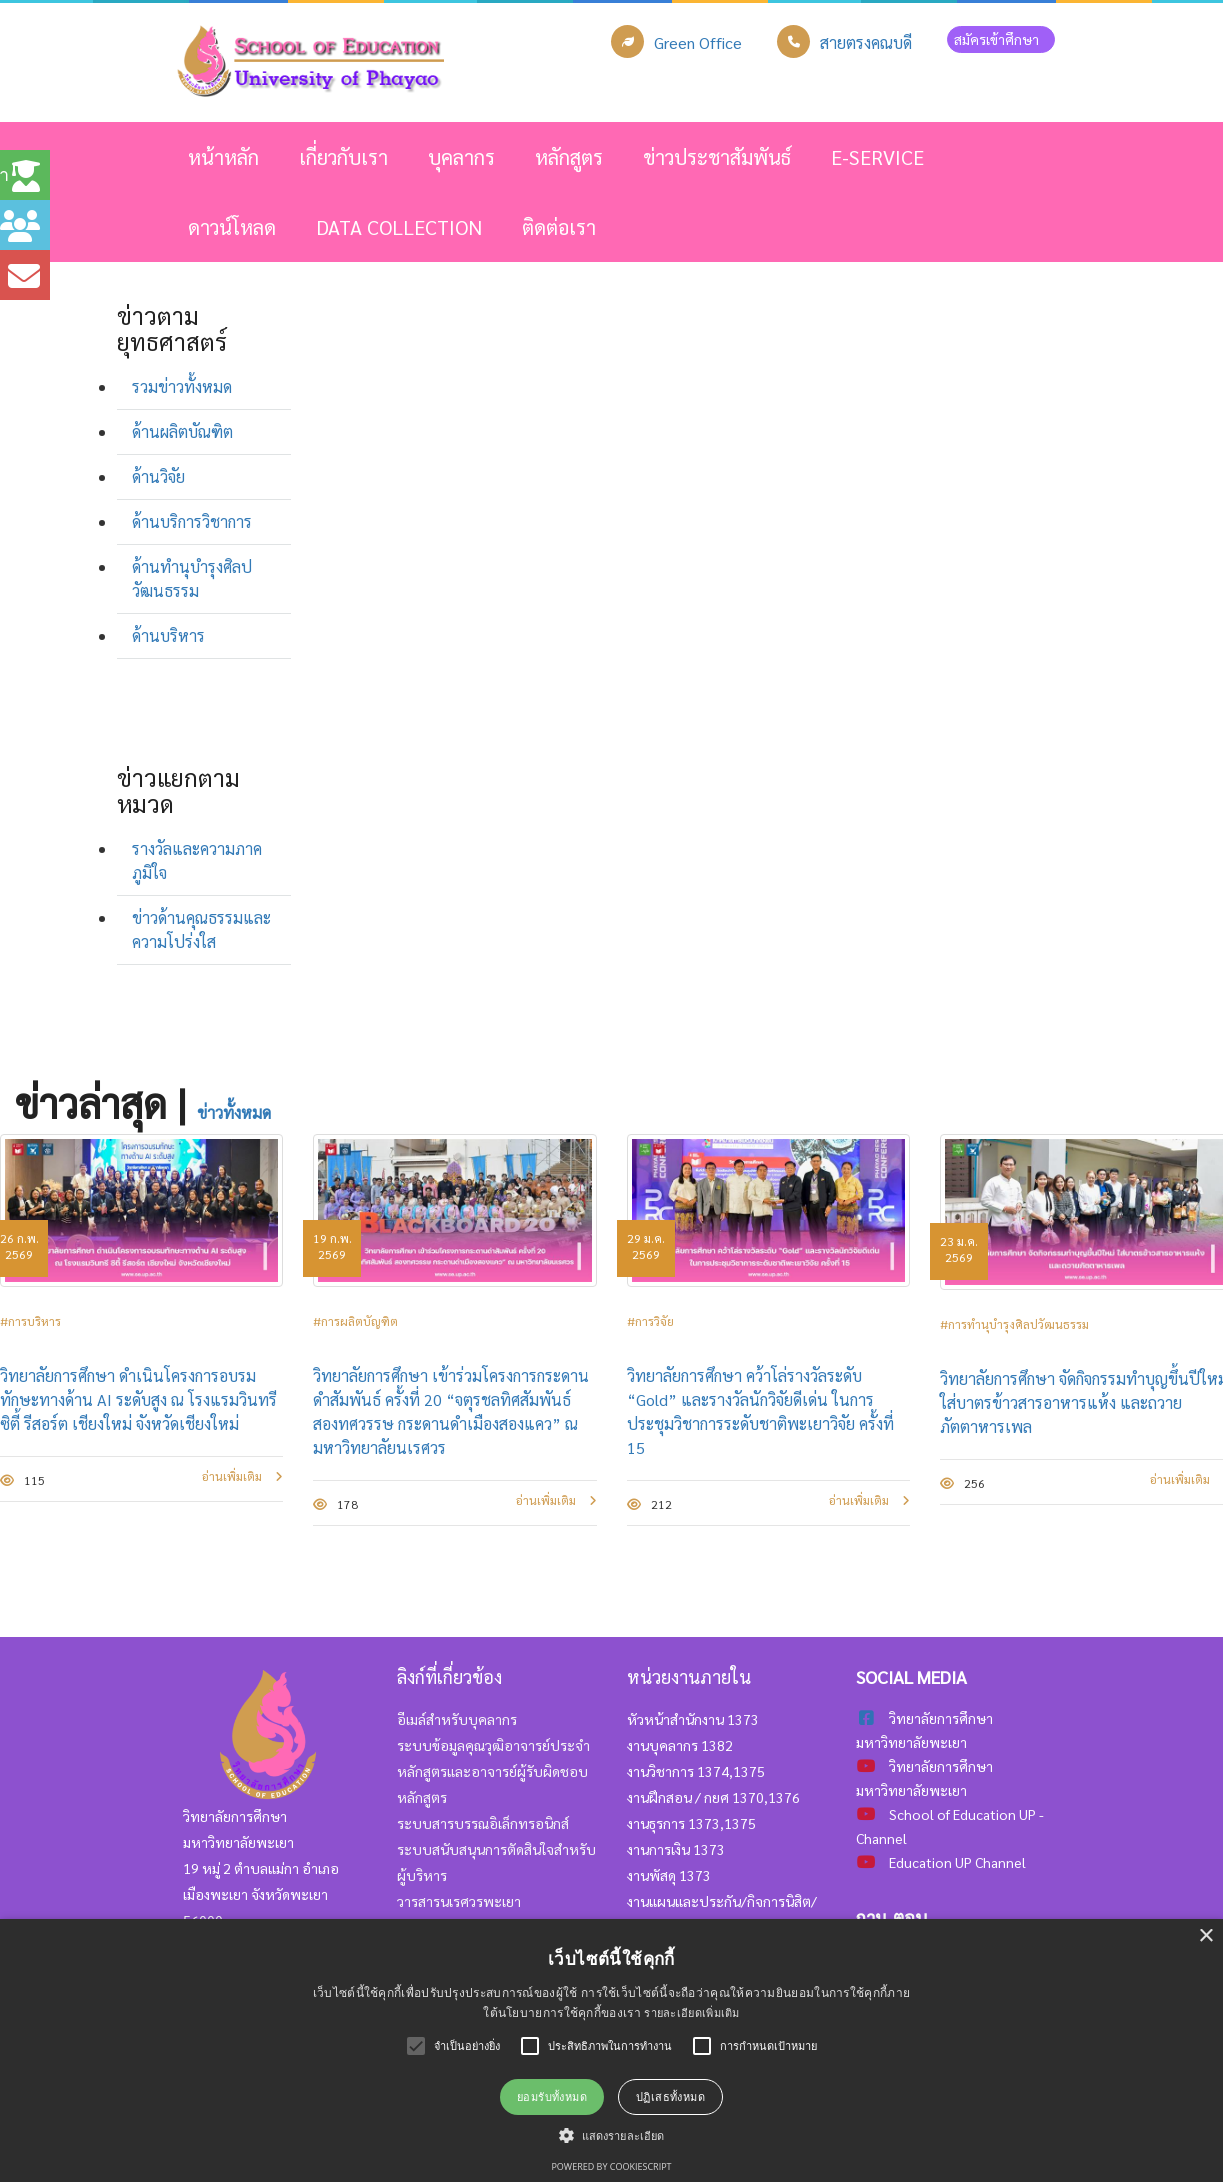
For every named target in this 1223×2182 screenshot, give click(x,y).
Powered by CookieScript (611, 2166)
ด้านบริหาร (168, 635)
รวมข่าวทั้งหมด (182, 386)
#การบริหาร (30, 1321)
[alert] (611, 2050)
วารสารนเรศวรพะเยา (459, 1901)
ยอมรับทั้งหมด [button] (552, 2096)
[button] (611, 2135)
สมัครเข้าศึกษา (1001, 39)
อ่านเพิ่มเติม (242, 1476)
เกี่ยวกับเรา (343, 157)
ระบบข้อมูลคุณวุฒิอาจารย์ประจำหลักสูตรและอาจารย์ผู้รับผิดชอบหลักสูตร (493, 1771)
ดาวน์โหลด (232, 227)
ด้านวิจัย (158, 476)
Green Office (698, 42)
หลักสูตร (569, 157)
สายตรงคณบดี (866, 42)
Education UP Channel (957, 1862)
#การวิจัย (650, 1321)
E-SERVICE (877, 157)
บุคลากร (461, 157)
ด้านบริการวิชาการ (192, 521)
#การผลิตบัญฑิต (355, 1321)
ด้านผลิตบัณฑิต (182, 431)
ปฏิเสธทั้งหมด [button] (670, 2096)
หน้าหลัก (223, 157)
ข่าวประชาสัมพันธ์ (717, 157)
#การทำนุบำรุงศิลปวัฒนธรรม (1014, 1324)
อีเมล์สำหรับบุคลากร (457, 1719)
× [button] (1205, 1936)
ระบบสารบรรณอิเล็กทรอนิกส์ (483, 1823)
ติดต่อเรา (559, 227)
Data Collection (399, 227)
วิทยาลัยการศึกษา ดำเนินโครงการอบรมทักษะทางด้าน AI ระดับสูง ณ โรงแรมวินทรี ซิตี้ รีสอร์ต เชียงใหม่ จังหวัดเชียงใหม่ (138, 1399)
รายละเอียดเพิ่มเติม (692, 2012)
